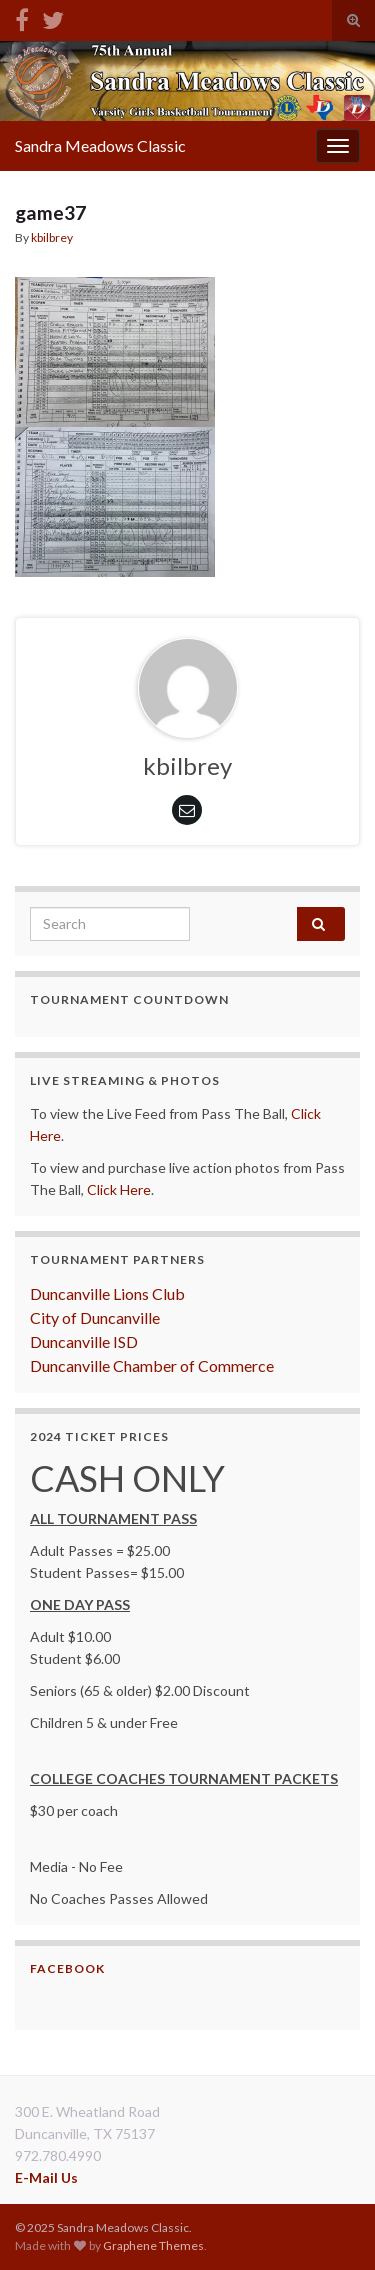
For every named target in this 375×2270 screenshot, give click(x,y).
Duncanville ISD (84, 1341)
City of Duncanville (95, 1317)
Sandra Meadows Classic (100, 145)
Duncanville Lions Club (107, 1293)
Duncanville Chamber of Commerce (152, 1365)
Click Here (119, 1189)
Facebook (67, 1968)
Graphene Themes (153, 2245)
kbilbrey (52, 237)
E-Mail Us (46, 2177)
